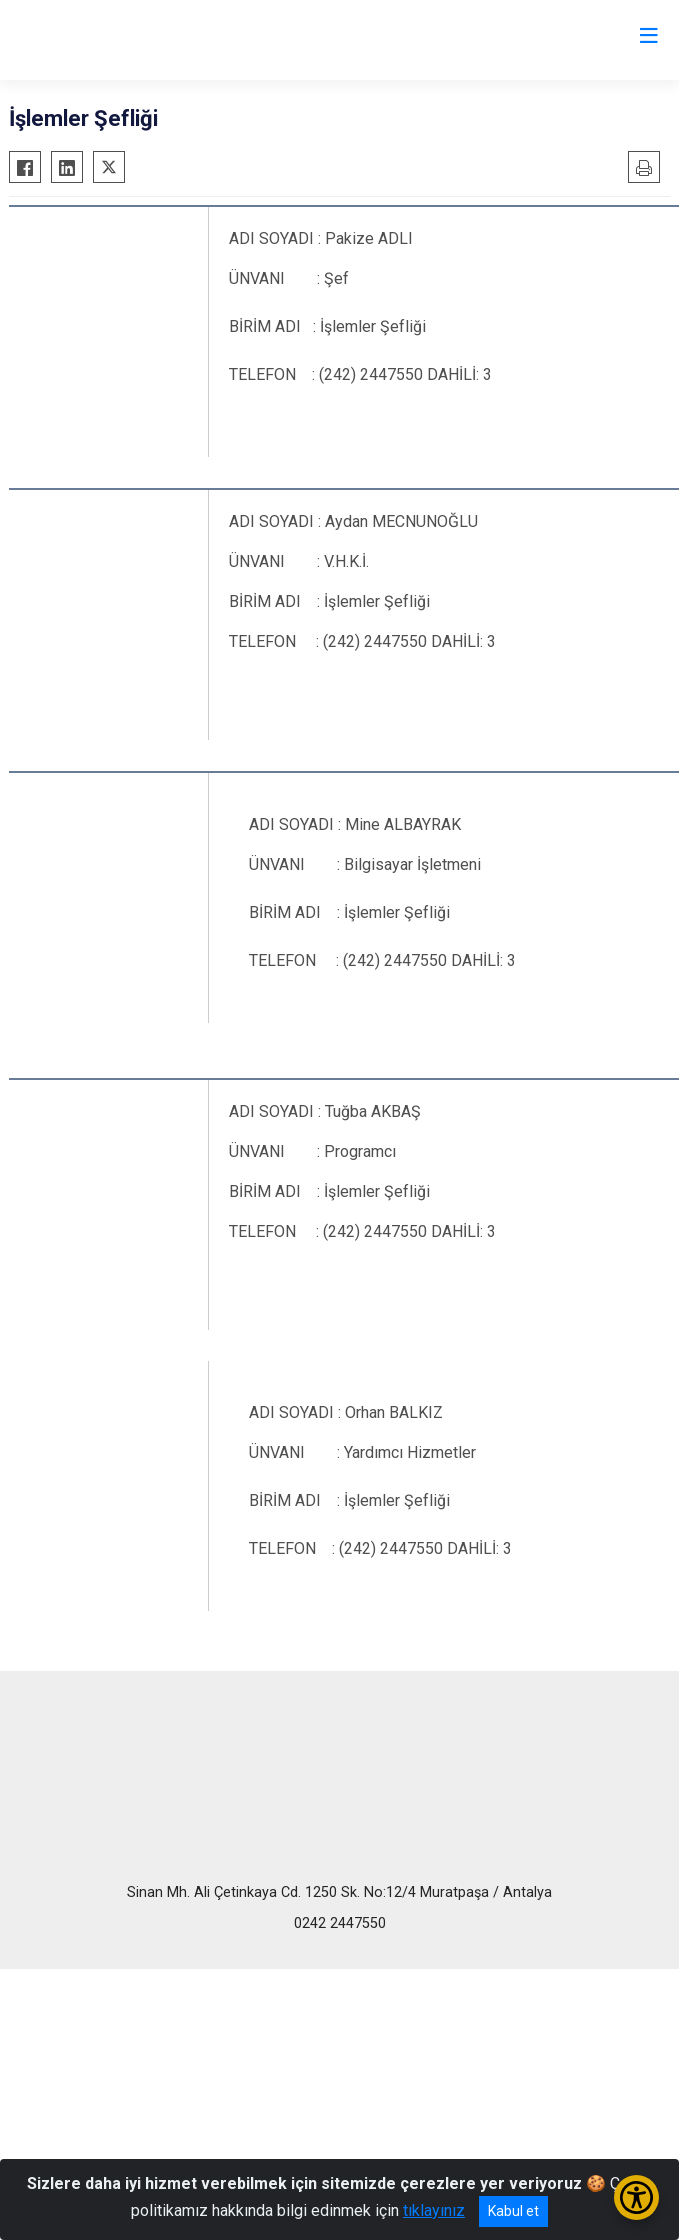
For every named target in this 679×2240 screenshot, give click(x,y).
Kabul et (513, 2211)
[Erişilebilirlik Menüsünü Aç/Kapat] (636, 2197)
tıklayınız (434, 2210)
